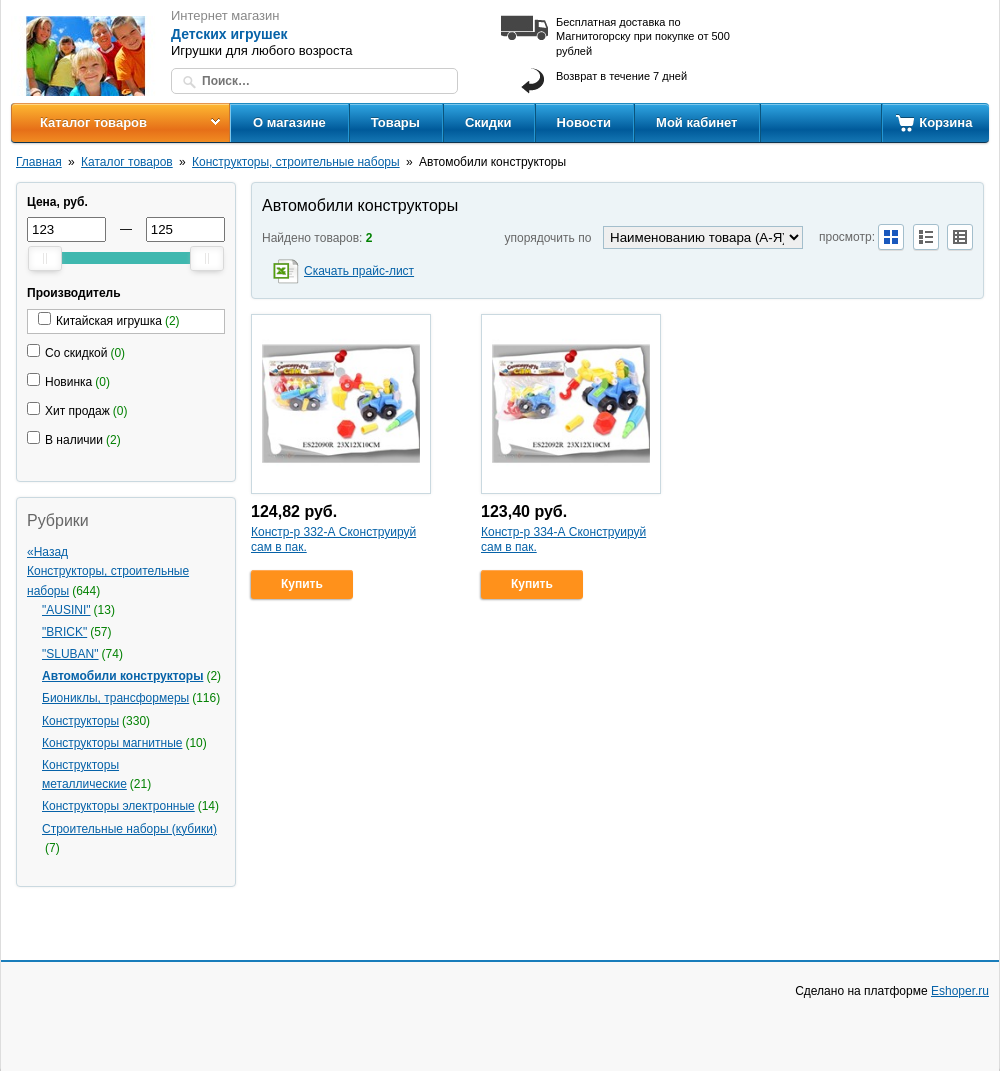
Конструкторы (80, 721)
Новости (584, 122)
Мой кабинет (696, 122)
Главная (39, 162)
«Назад (47, 552)
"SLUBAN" (70, 654)
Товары (395, 122)
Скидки (488, 122)
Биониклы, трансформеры (115, 698)
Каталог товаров (93, 122)
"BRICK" (64, 632)
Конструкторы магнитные (112, 743)
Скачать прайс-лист (359, 271)
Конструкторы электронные (118, 806)
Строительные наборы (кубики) (129, 829)
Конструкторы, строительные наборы (296, 162)
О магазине (289, 122)
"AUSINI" (66, 610)
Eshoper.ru (960, 991)
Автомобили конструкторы (122, 676)
